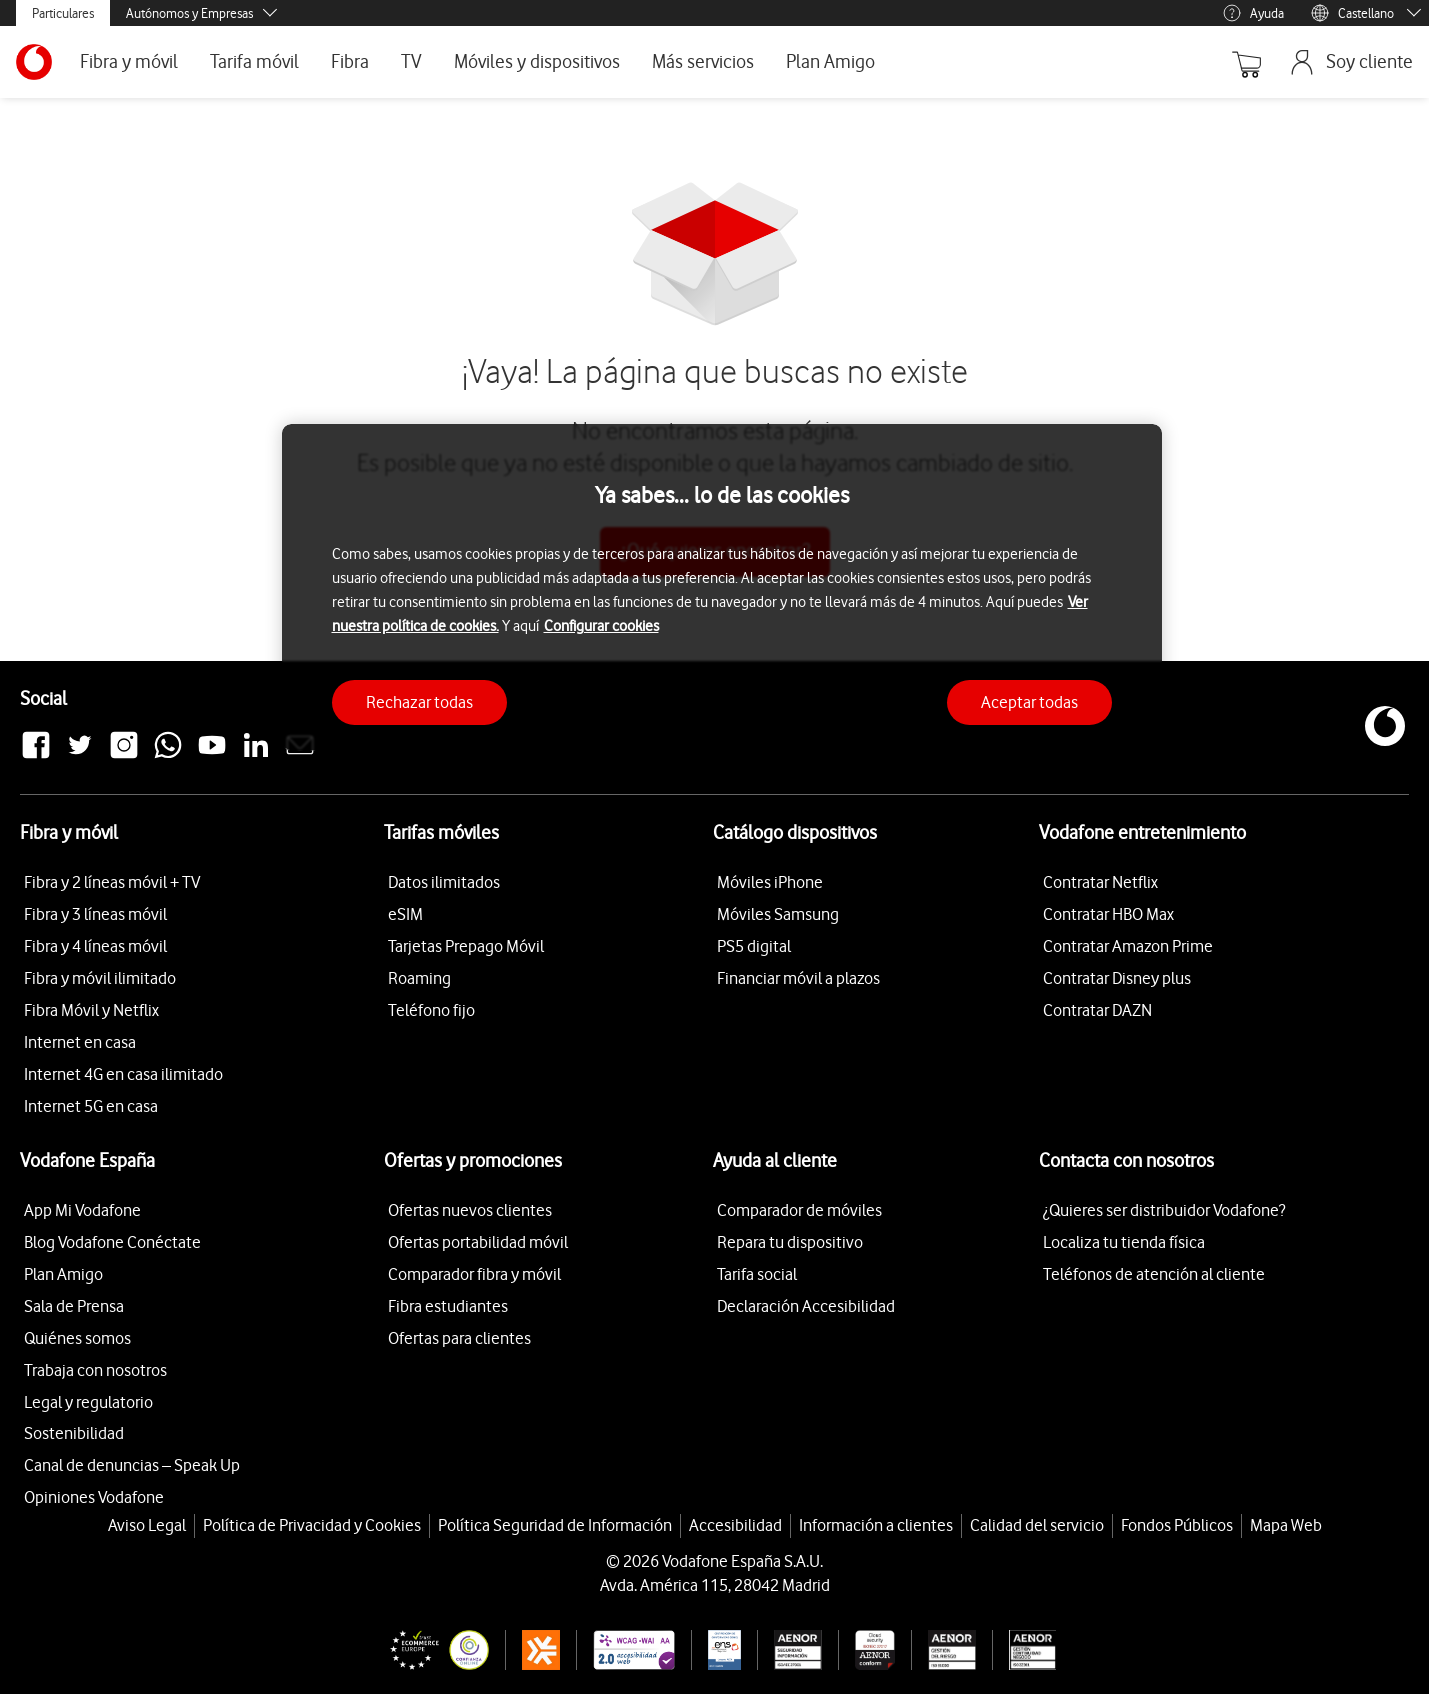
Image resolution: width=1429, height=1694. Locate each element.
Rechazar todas (419, 702)
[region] (722, 587)
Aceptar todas (1029, 702)
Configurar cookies (601, 626)
